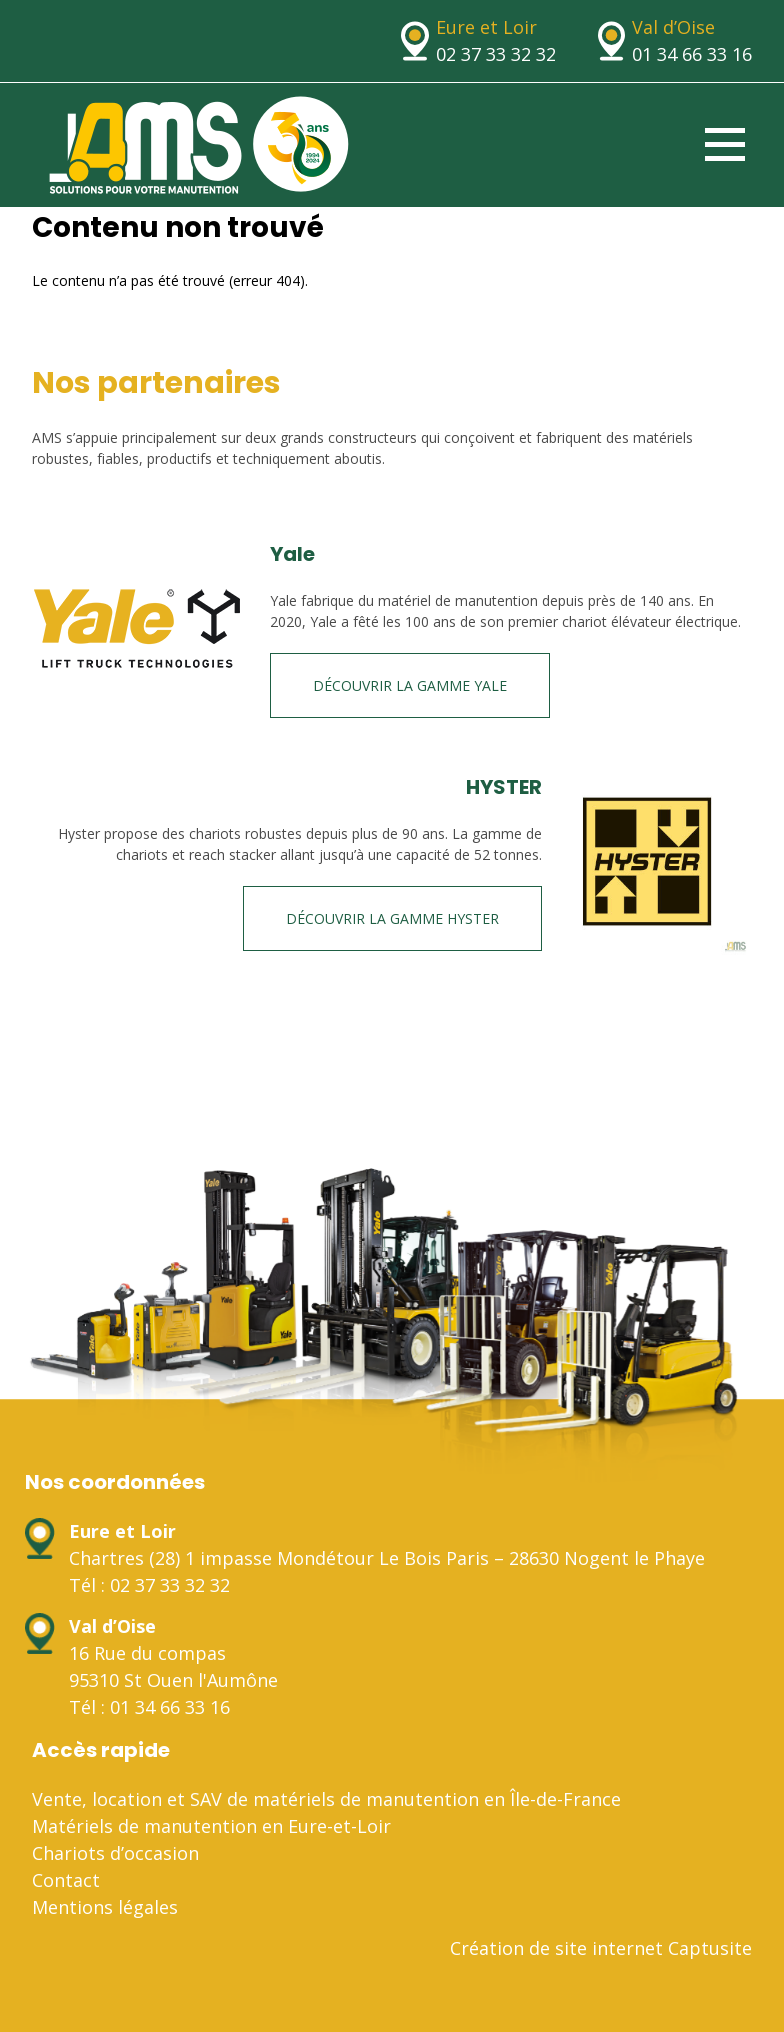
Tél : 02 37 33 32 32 (149, 1585)
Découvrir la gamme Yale (410, 685)
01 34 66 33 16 (692, 54)
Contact (66, 1880)
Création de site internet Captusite (601, 1948)
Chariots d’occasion (115, 1853)
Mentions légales (105, 1907)
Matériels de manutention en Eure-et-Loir (211, 1826)
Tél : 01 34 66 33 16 (149, 1707)
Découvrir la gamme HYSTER (392, 918)
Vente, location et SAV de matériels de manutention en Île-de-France (326, 1799)
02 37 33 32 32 (496, 54)
